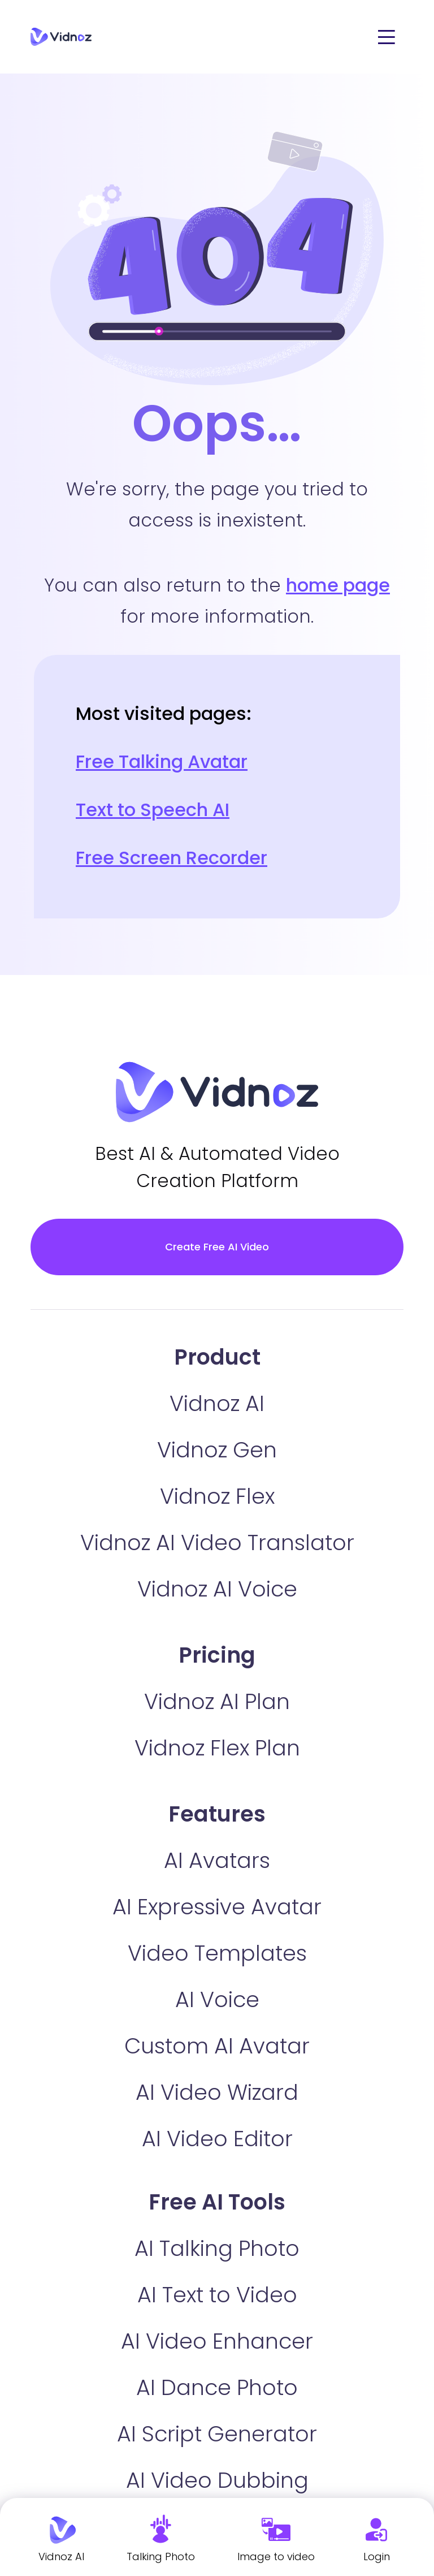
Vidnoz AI (217, 1403)
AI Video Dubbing (217, 2480)
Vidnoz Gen (217, 1450)
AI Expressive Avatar (217, 1907)
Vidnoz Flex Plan (217, 1748)
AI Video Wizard (217, 2092)
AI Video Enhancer (217, 2341)
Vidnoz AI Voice (217, 1589)
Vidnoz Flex (217, 1496)
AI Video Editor (217, 2139)
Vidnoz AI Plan (217, 1701)
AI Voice (217, 1999)
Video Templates (217, 1953)
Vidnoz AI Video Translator (217, 1542)
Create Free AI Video (217, 1247)
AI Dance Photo (217, 2387)
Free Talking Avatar (162, 761)
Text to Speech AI (152, 809)
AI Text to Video (217, 2295)
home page (338, 585)
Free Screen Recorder (171, 857)
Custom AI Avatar (217, 2046)
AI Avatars (217, 1860)
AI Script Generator (217, 2434)
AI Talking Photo (217, 2248)
